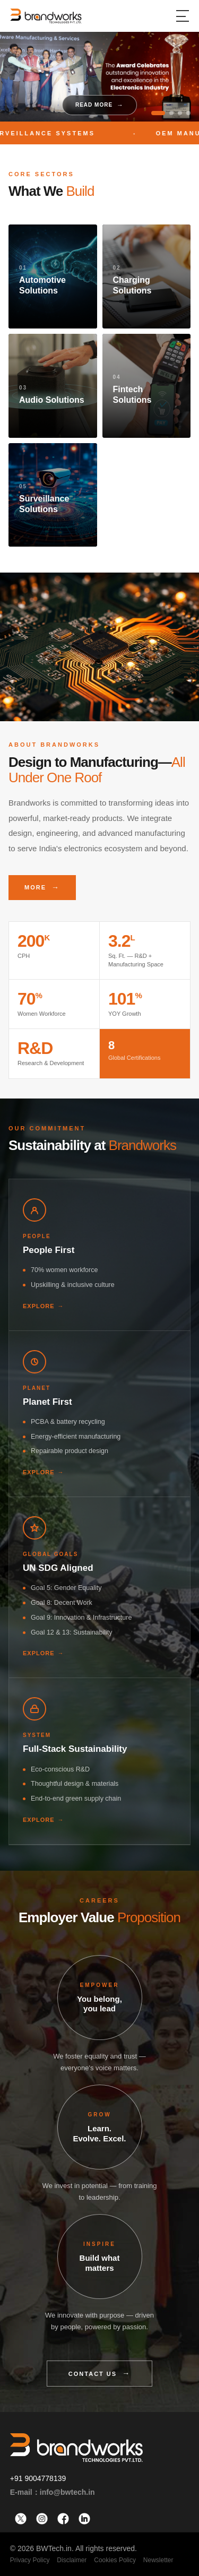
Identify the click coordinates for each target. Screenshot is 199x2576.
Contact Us (92, 2374)
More (35, 887)
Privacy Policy (30, 2560)
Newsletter (158, 2560)
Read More (94, 105)
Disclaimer (71, 2560)
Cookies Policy (115, 2560)
